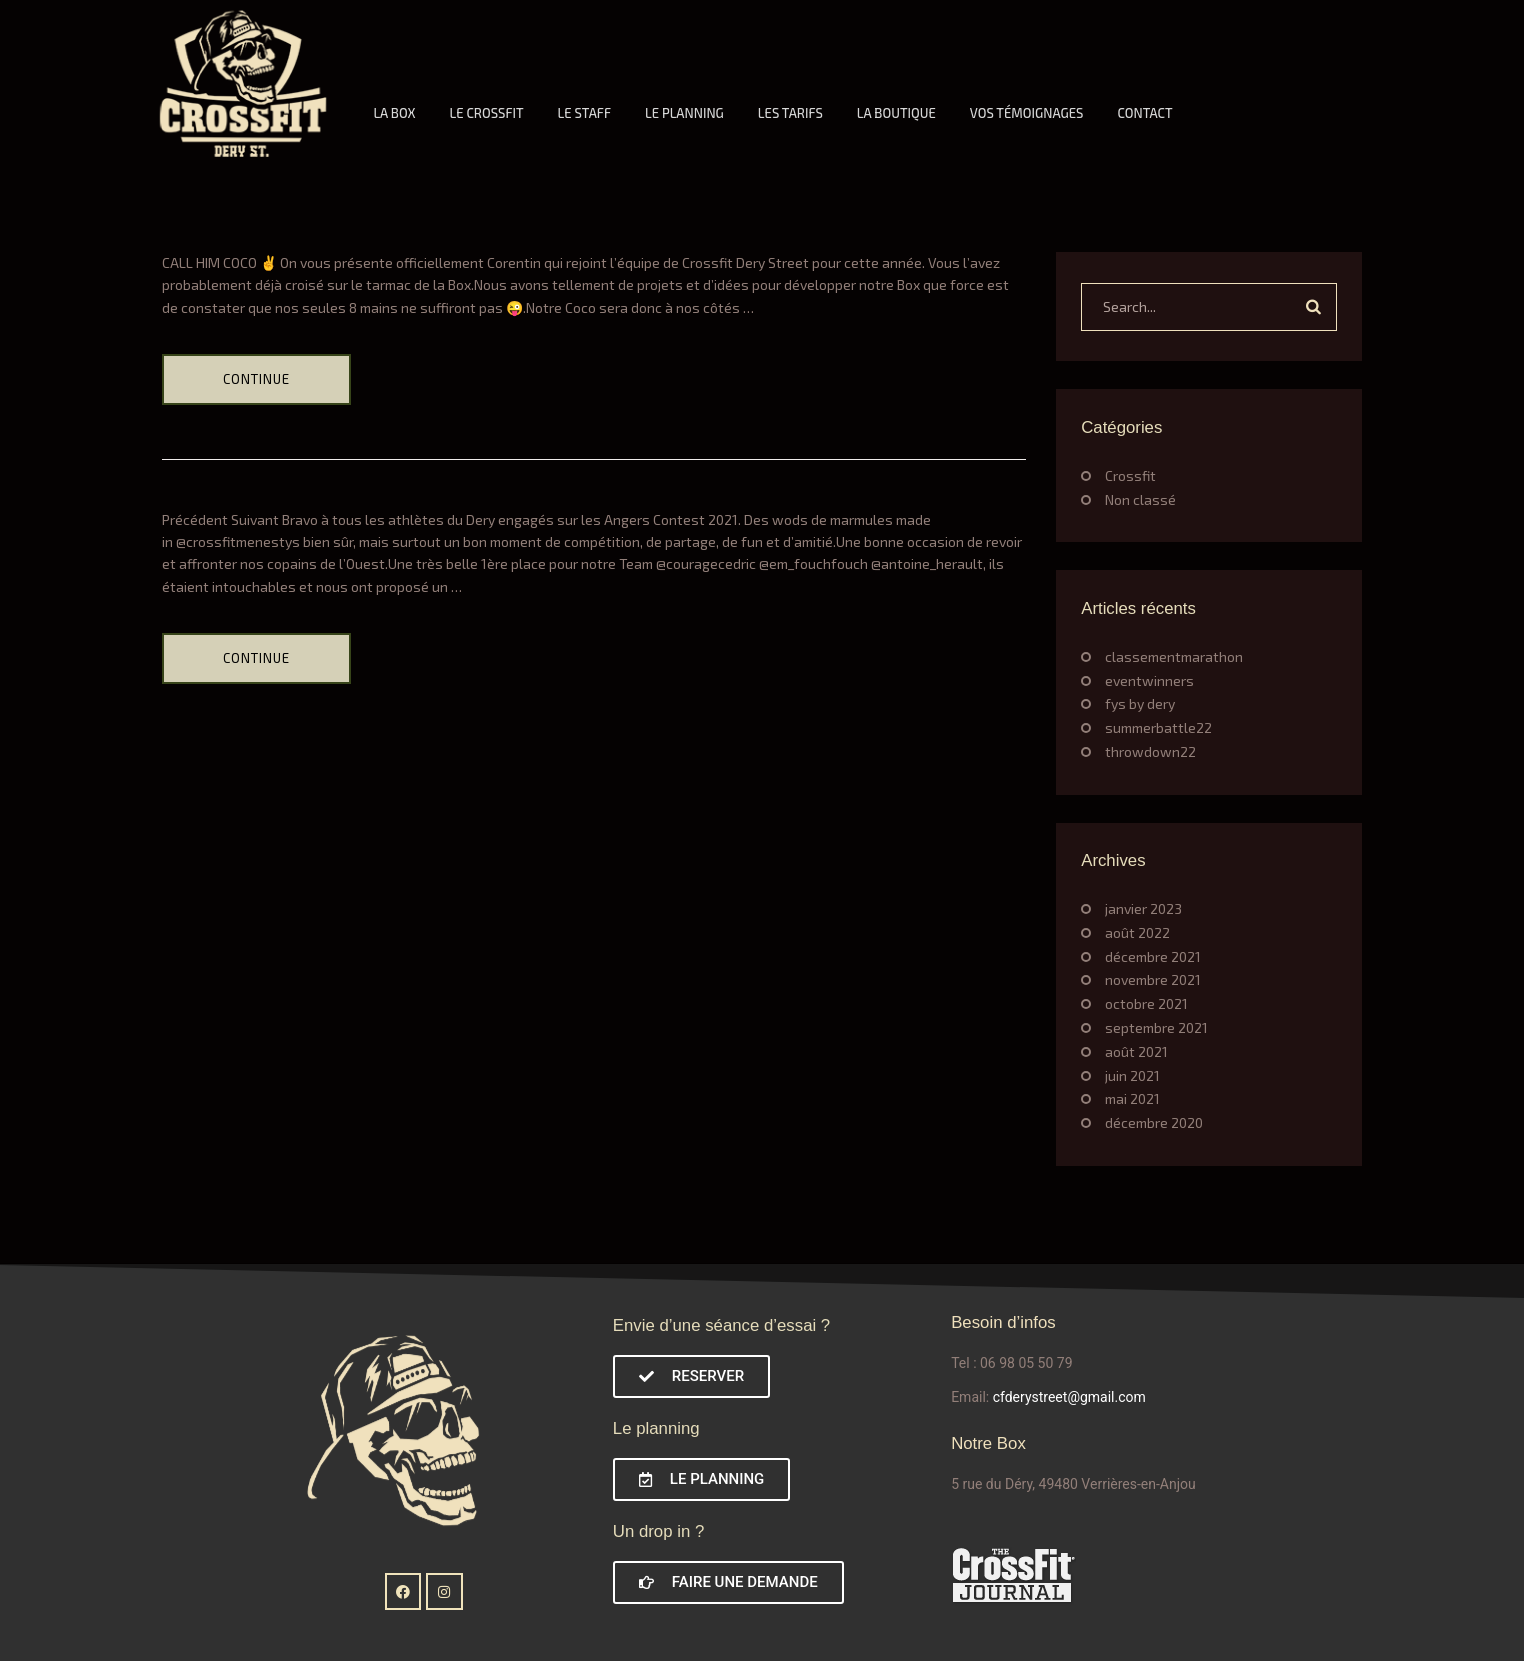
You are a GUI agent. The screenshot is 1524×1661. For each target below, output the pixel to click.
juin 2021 (1132, 1075)
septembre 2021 (1156, 1027)
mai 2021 (1132, 1098)
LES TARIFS (790, 113)
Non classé (1140, 499)
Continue (256, 379)
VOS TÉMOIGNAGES (1027, 113)
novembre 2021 (1153, 979)
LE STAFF (584, 113)
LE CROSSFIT (486, 113)
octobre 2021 (1146, 1003)
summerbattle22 (1158, 727)
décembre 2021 (1153, 956)
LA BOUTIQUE (896, 113)
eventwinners (1149, 680)
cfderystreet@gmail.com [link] (1069, 1397)
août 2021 (1136, 1051)
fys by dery (1140, 703)
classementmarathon (1174, 656)
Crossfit (1130, 475)
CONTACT (1144, 113)
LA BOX (394, 113)
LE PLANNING (684, 113)
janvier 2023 (1143, 908)
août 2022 (1137, 932)
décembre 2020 (1154, 1122)
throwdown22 (1150, 751)
